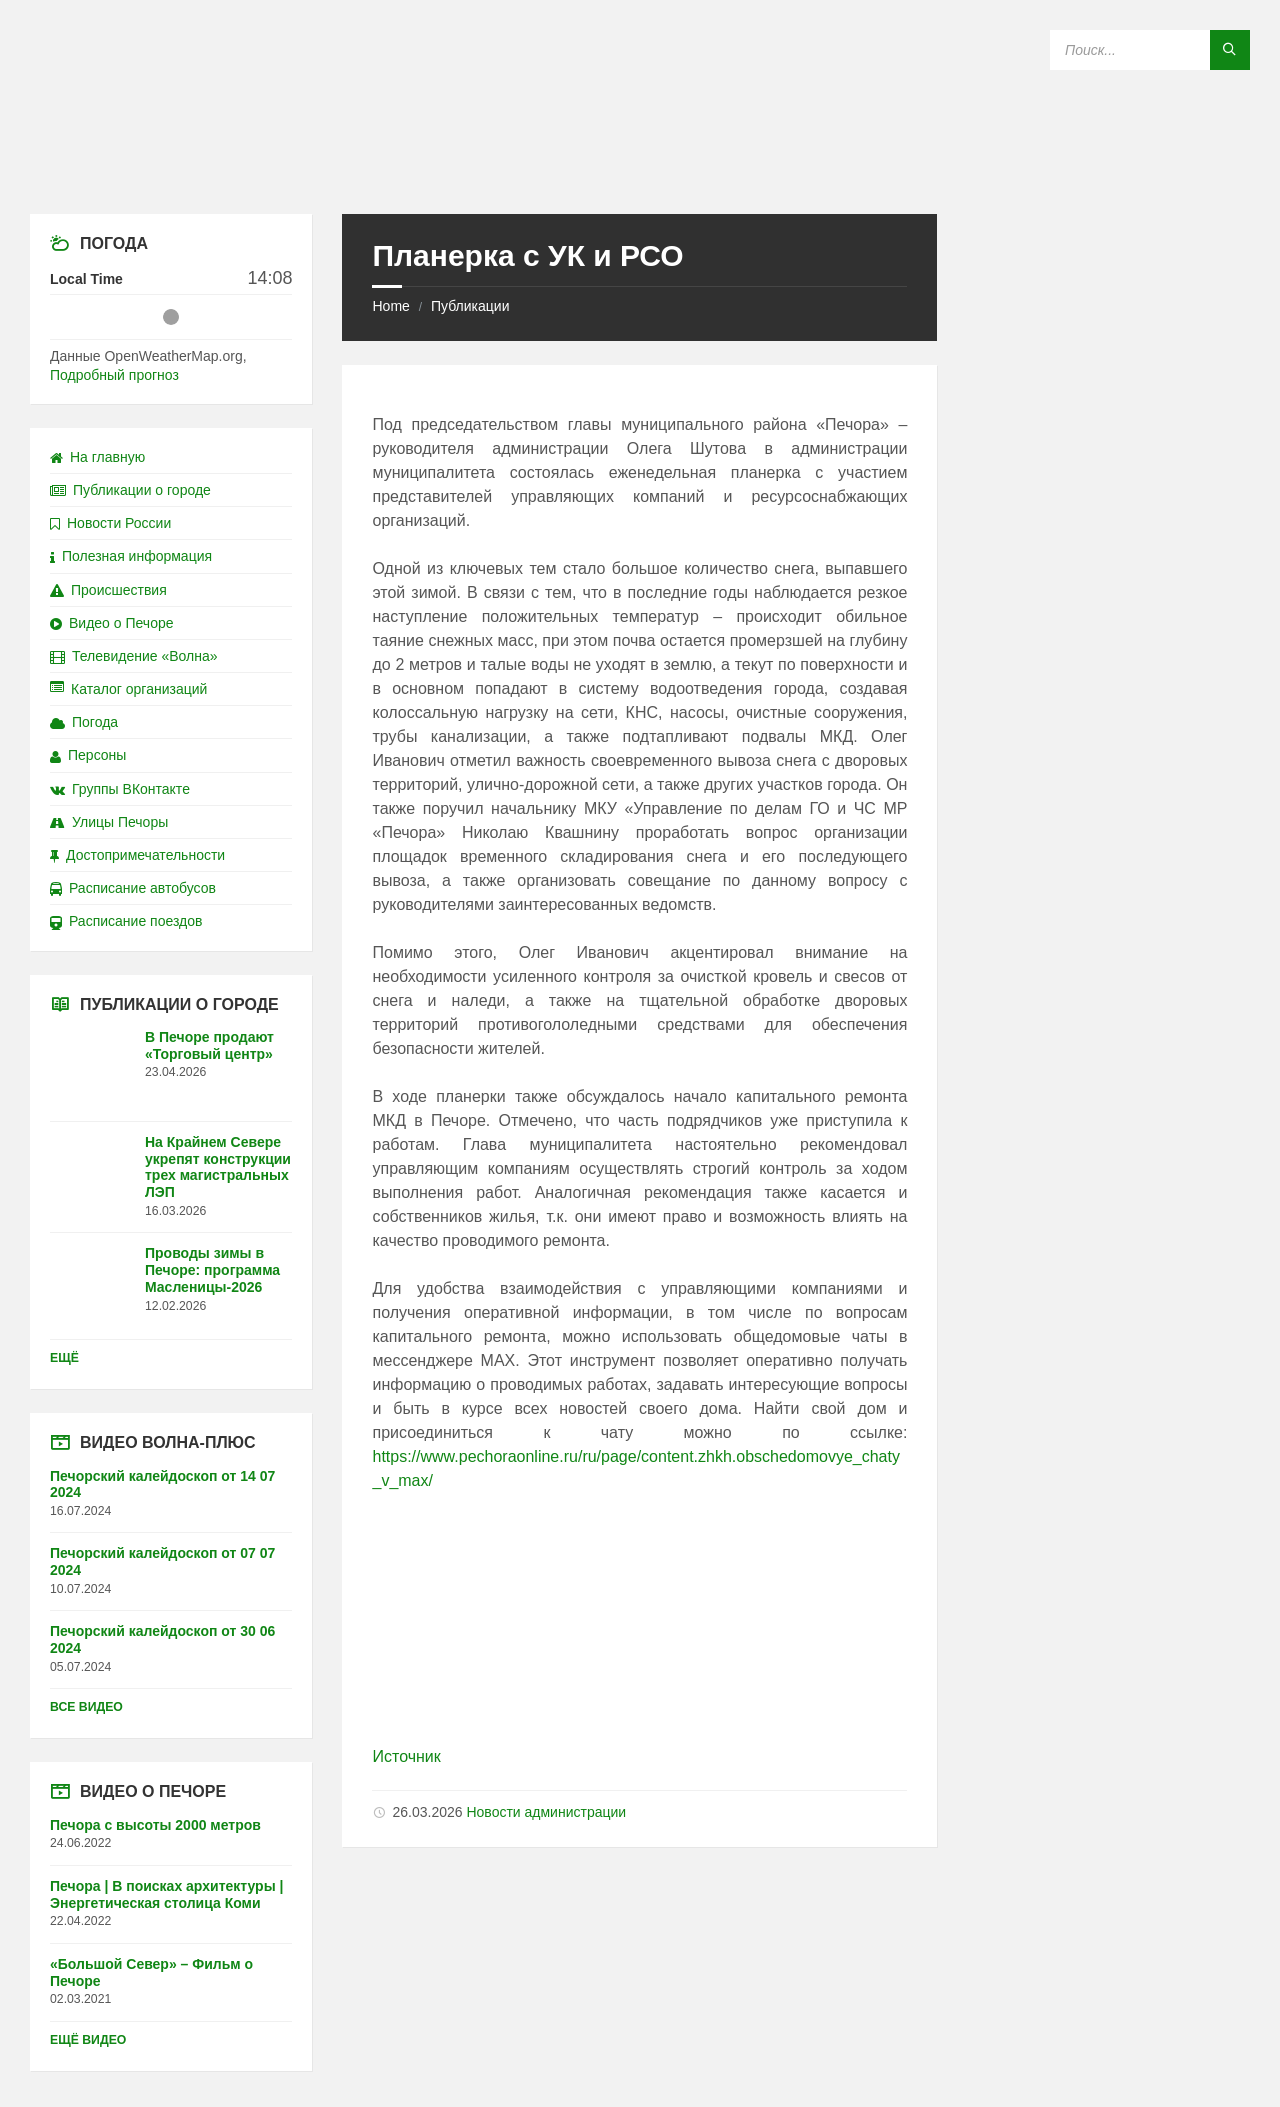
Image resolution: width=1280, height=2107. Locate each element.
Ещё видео (88, 2040)
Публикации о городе (130, 490)
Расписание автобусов (133, 888)
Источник (406, 1756)
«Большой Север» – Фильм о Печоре (151, 1972)
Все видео (86, 1707)
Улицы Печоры (109, 822)
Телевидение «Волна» (134, 656)
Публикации (470, 306)
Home (390, 306)
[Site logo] (640, 174)
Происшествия (108, 590)
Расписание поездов (126, 921)
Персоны (88, 755)
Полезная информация (131, 556)
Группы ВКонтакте (120, 789)
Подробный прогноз (114, 375)
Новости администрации (546, 1812)
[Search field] (1150, 50)
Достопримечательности (137, 855)
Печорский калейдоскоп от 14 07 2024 (162, 1484)
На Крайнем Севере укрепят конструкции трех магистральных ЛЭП (218, 1167)
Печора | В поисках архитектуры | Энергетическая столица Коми (166, 1894)
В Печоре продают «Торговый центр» (209, 1045)
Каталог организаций (128, 689)
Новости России (110, 523)
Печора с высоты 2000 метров (155, 1825)
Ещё (64, 1358)
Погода (84, 722)
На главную (97, 457)
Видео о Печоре (112, 623)
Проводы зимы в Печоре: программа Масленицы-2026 (212, 1270)
